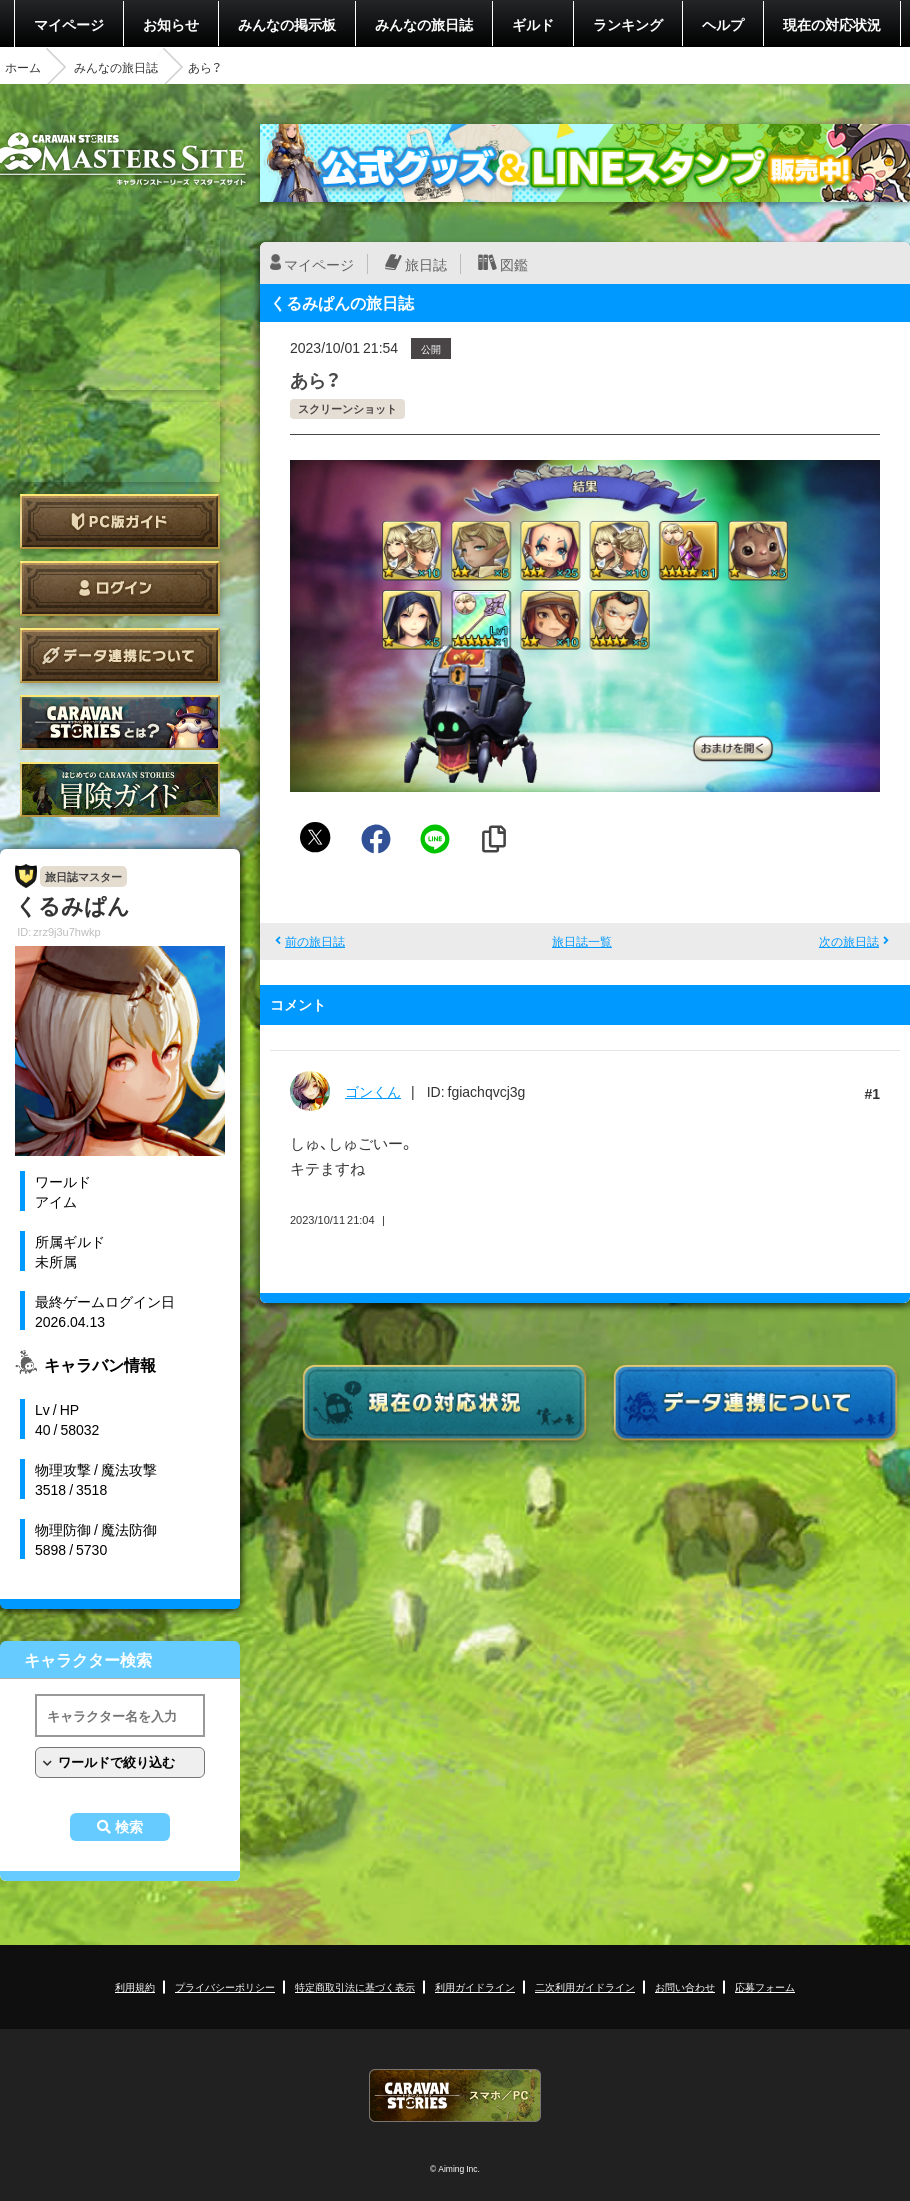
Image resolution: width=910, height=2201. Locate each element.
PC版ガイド (120, 521)
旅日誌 (426, 264)
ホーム (23, 67)
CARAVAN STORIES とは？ (120, 722)
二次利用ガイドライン (585, 1986)
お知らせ (171, 24)
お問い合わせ (685, 1986)
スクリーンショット (347, 408)
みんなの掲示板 (287, 24)
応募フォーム (765, 1986)
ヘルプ (723, 24)
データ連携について (120, 655)
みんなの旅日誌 (424, 24)
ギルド (533, 24)
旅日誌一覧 (582, 941)
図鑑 (514, 264)
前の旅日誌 (315, 941)
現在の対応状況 (832, 24)
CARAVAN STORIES (455, 2095)
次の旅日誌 (849, 941)
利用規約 (135, 1986)
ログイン (120, 588)
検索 (129, 1827)
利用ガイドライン (475, 1986)
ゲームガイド (120, 789)
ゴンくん (373, 1091)
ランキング (628, 24)
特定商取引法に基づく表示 (355, 1986)
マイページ (69, 24)
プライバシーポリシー (225, 1986)
